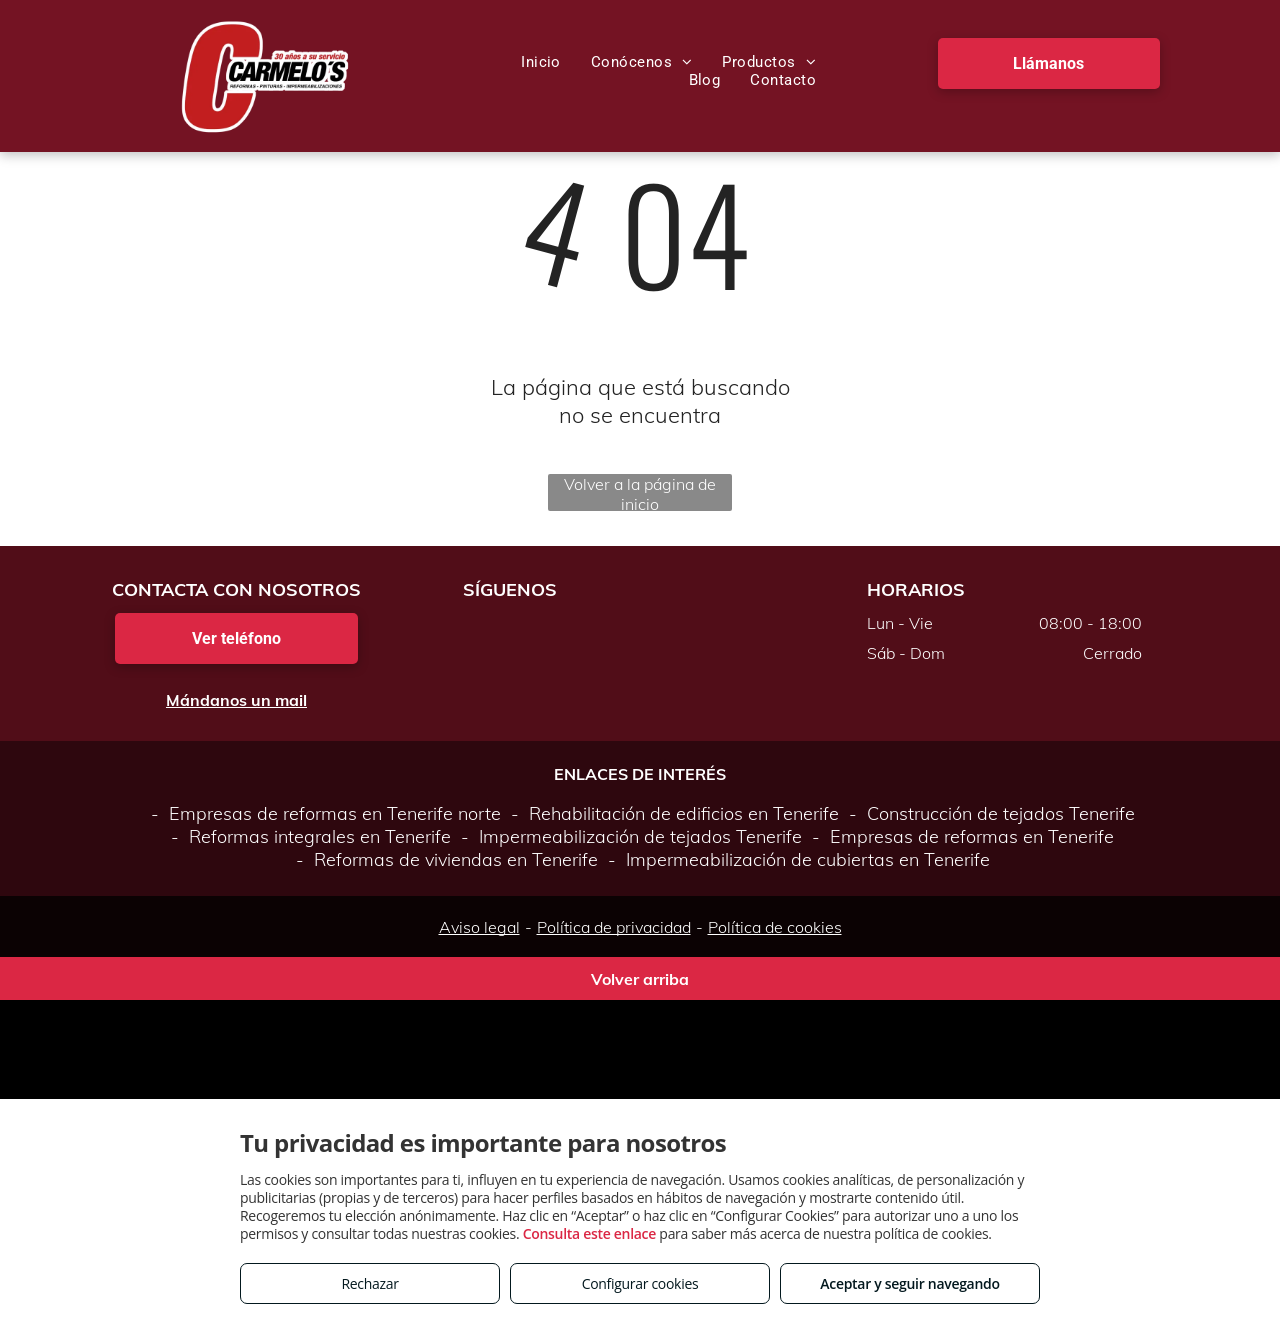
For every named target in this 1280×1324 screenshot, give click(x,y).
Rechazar (369, 1283)
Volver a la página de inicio (640, 492)
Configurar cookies (640, 1283)
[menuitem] (541, 62)
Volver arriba (640, 979)
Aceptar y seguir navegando (909, 1283)
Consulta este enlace (589, 1233)
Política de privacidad (614, 927)
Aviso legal (479, 927)
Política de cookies (775, 927)
